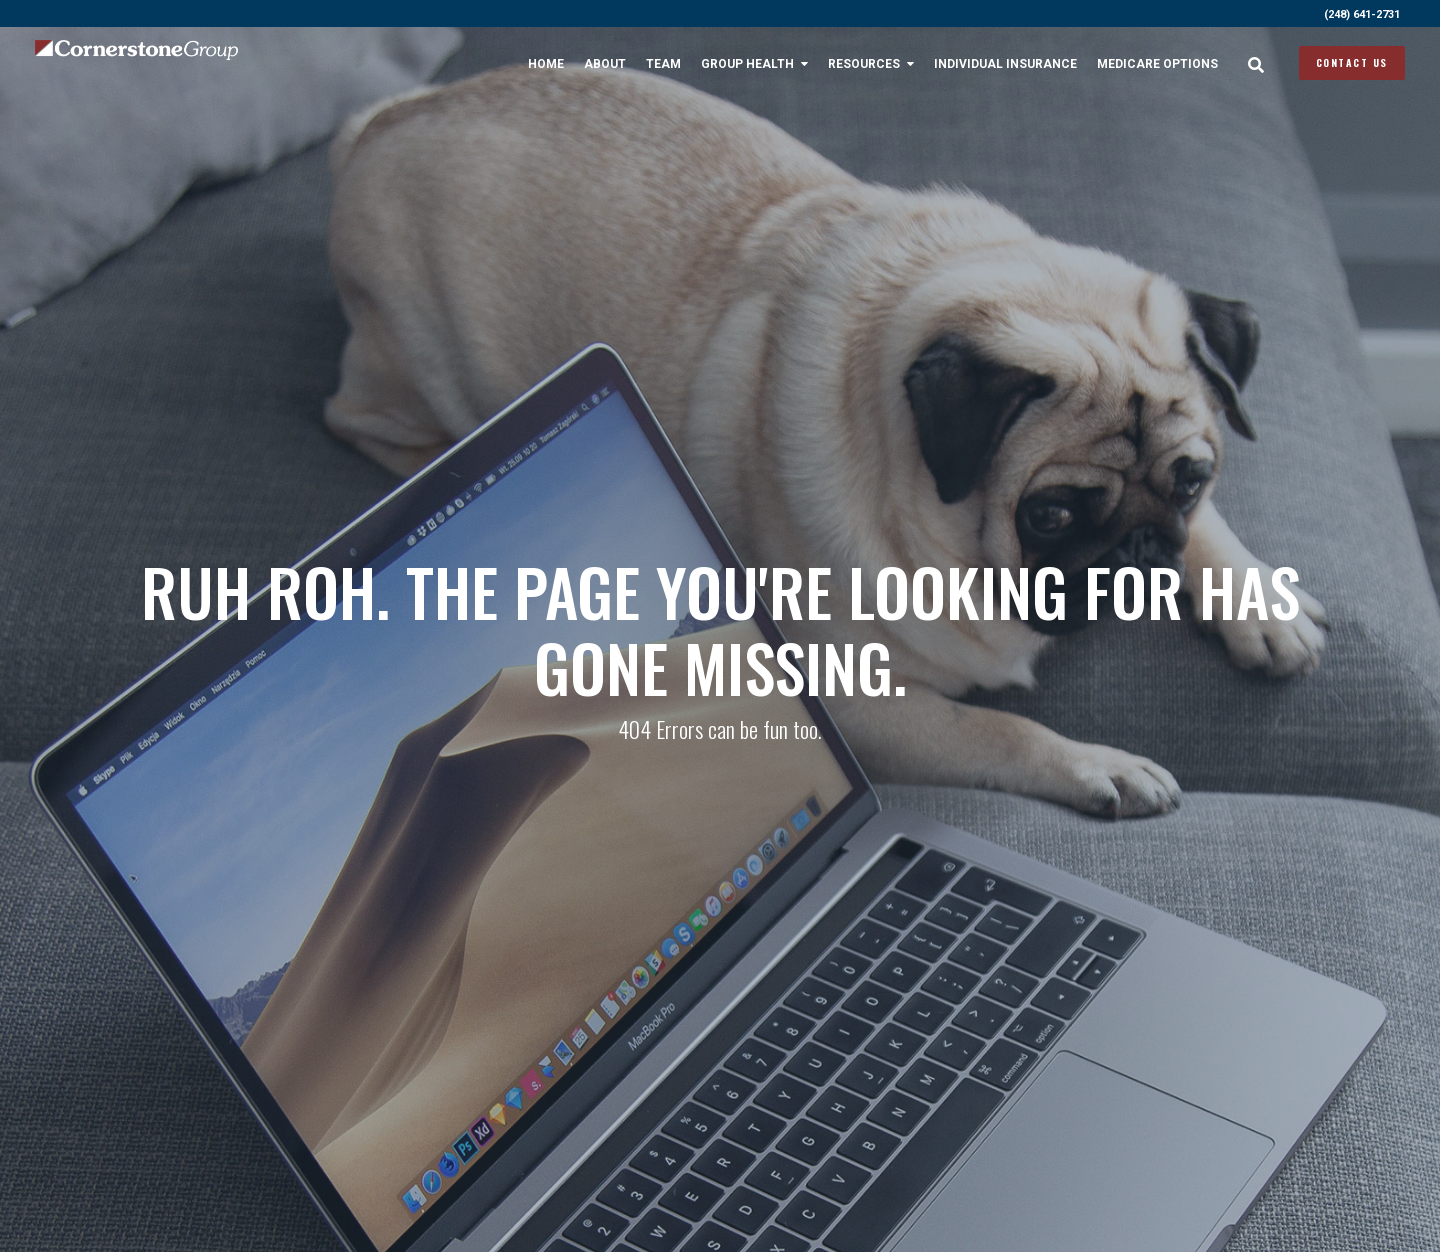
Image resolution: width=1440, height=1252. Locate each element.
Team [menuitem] (663, 64)
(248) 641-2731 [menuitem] (1362, 14)
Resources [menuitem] (864, 64)
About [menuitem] (605, 64)
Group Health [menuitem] (747, 64)
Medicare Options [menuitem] (1157, 64)
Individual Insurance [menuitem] (1005, 64)
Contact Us (1352, 62)
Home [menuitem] (546, 64)
